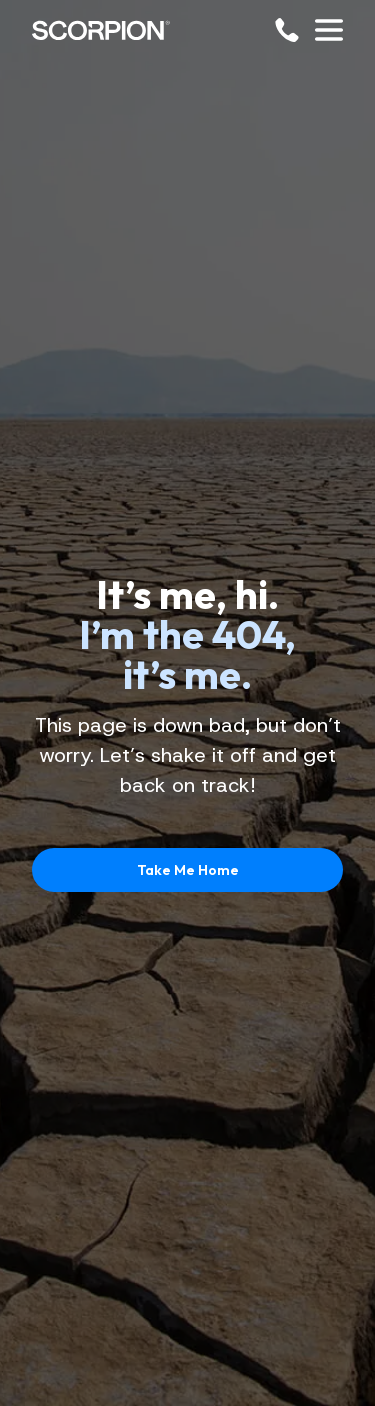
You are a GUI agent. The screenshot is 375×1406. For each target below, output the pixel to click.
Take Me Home (188, 870)
